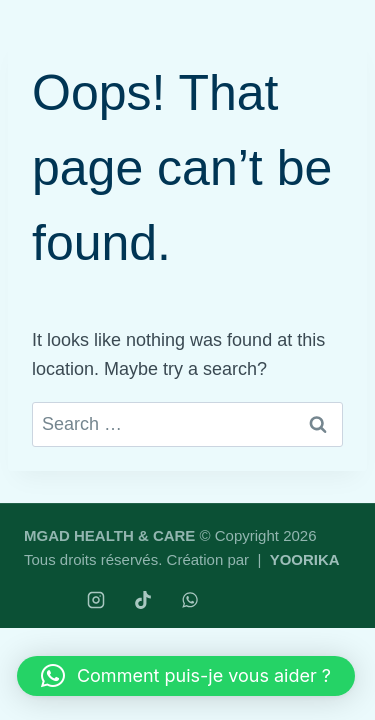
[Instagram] (96, 600)
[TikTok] (143, 600)
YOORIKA (305, 559)
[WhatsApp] (190, 600)
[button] (186, 676)
